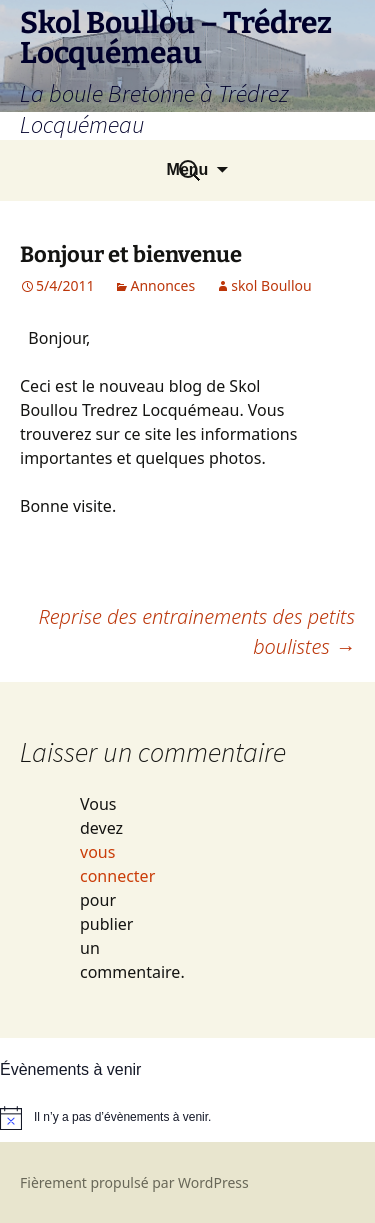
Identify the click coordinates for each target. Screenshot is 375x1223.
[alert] (187, 1118)
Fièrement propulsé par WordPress (134, 1182)
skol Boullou (271, 285)
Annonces (162, 285)
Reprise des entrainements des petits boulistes (196, 631)
